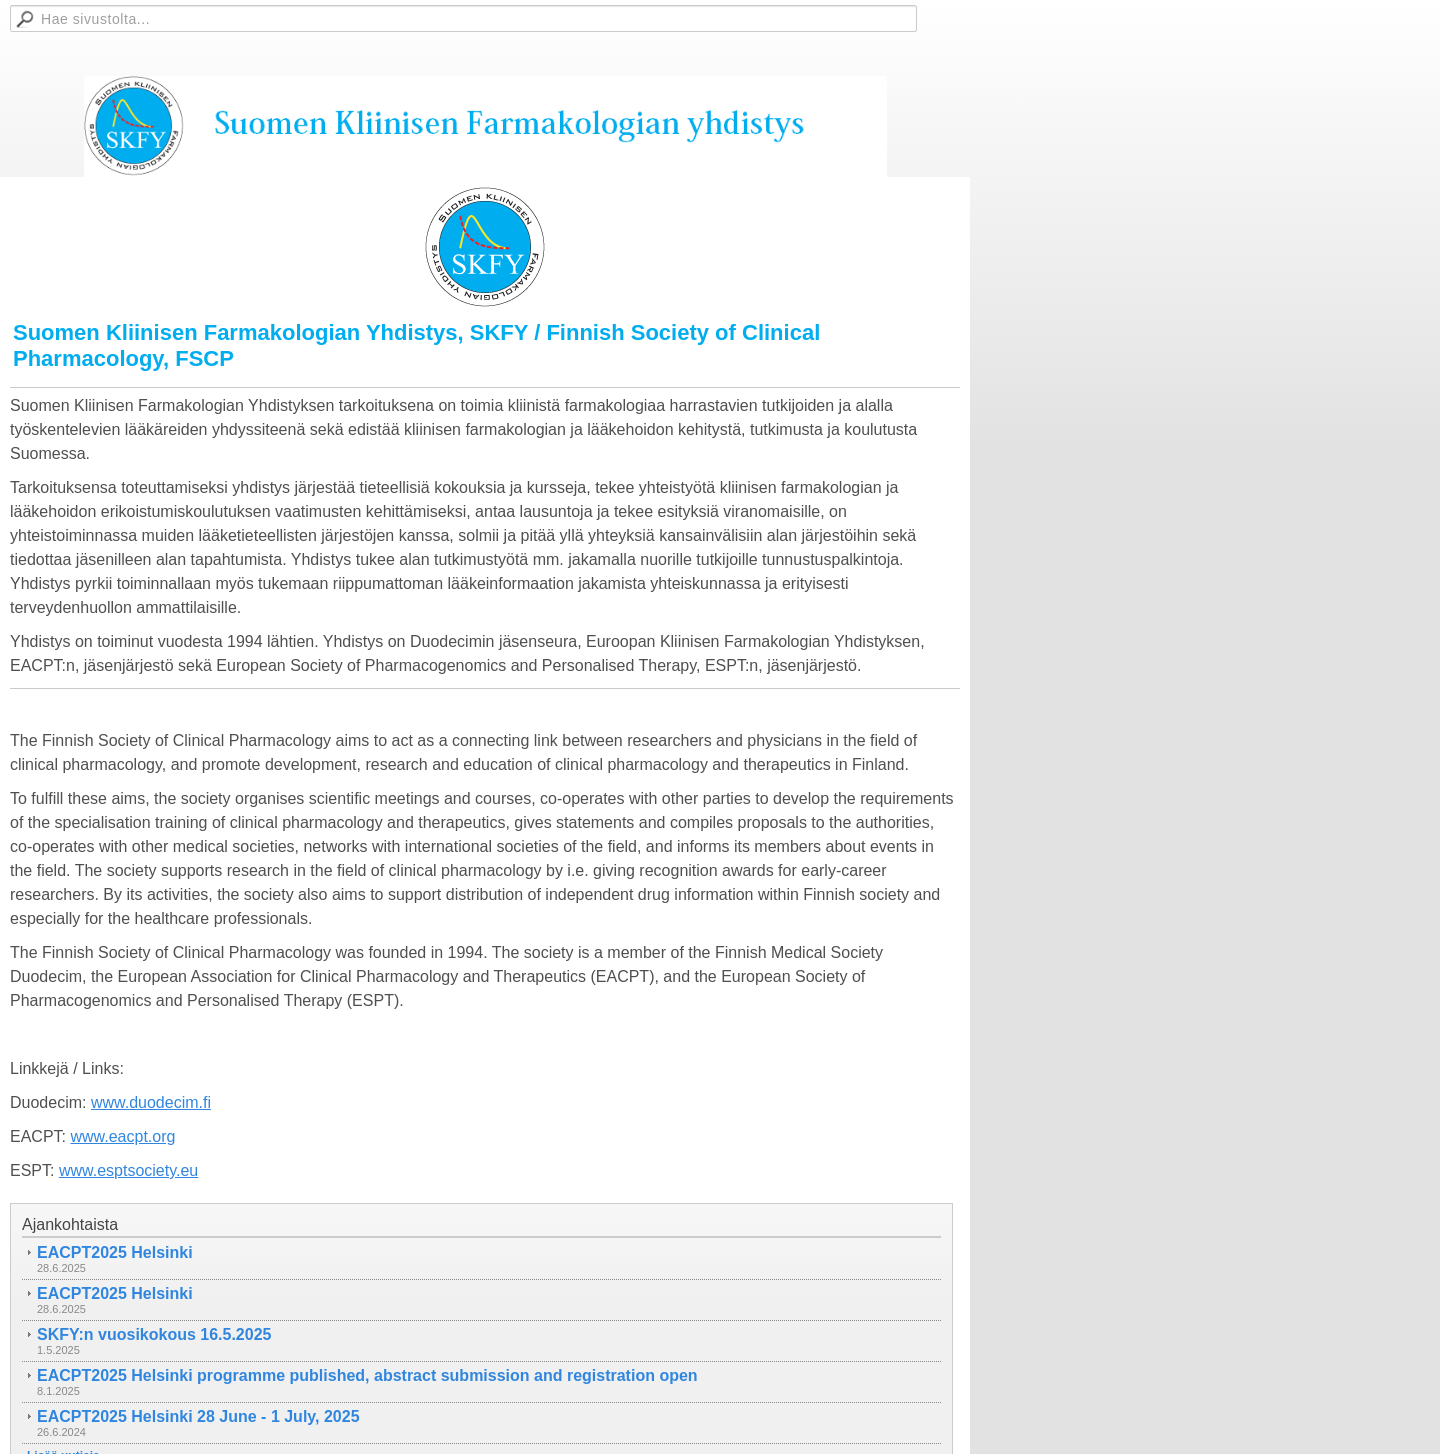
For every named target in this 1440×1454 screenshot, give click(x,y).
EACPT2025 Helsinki (115, 1252)
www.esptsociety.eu (128, 1170)
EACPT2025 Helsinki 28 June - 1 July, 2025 (198, 1416)
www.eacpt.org (122, 1136)
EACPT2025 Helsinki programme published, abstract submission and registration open (367, 1375)
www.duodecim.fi (151, 1102)
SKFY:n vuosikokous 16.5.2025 (154, 1334)
